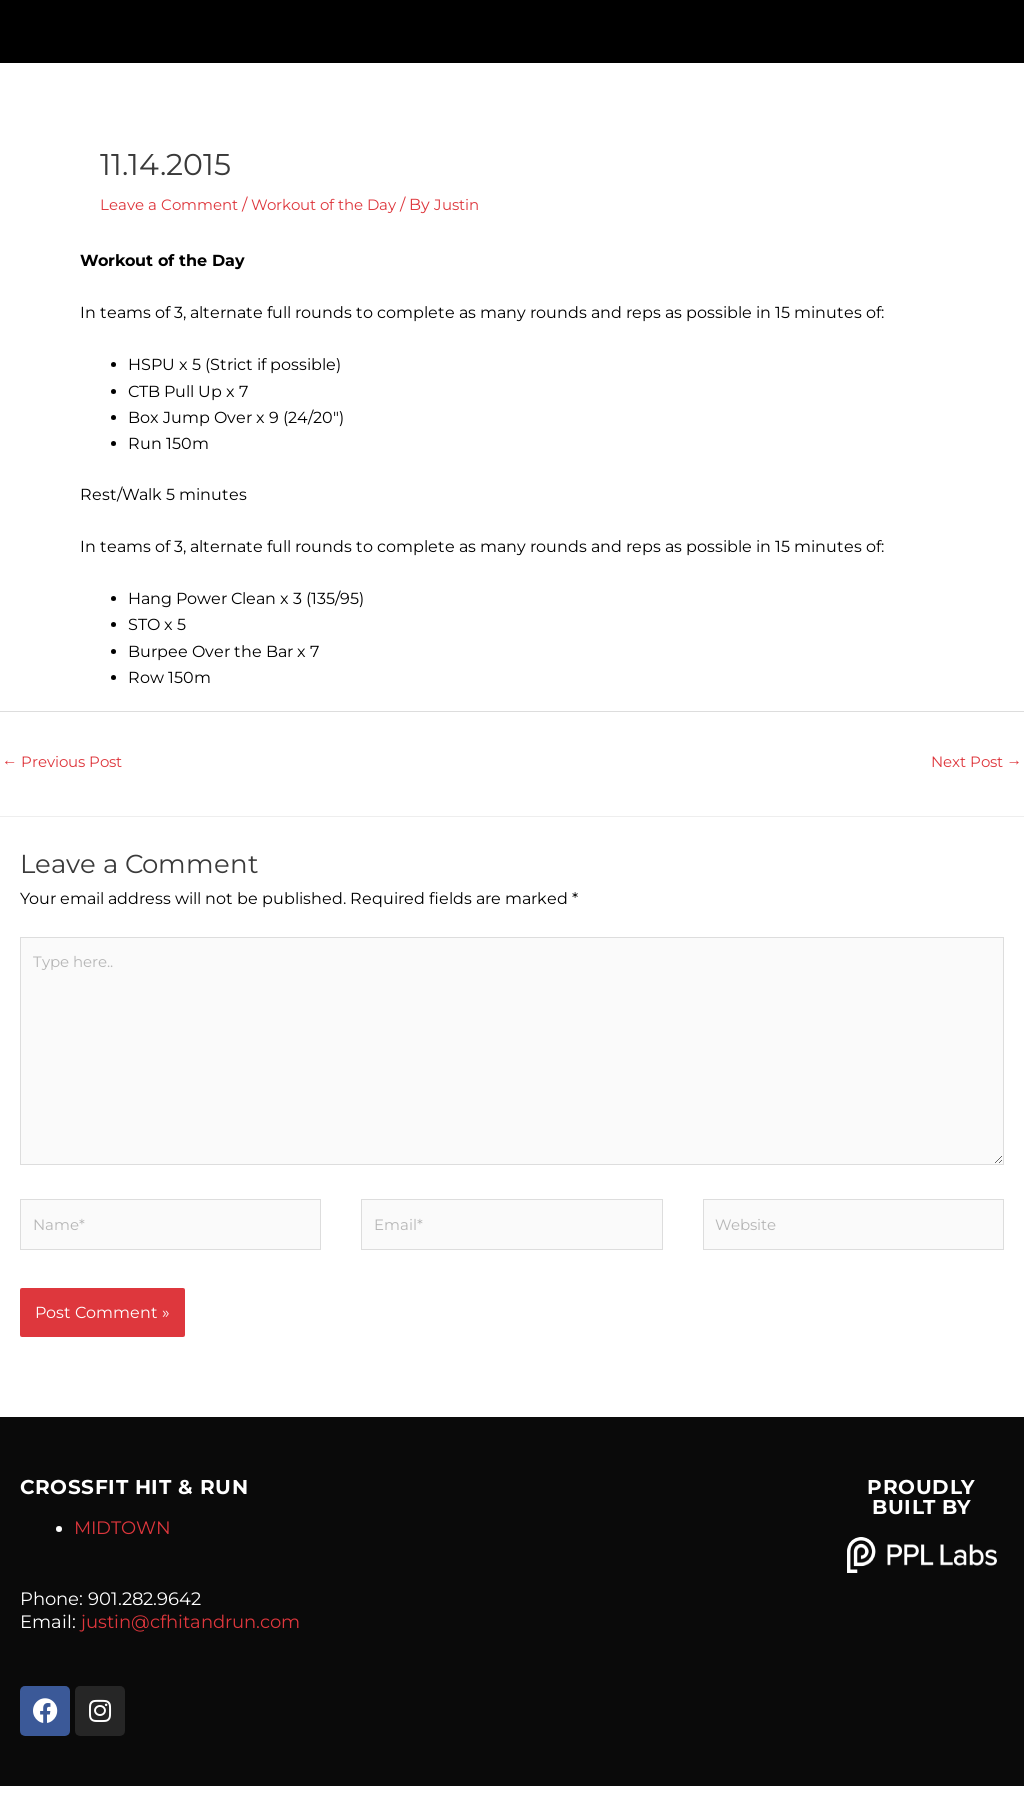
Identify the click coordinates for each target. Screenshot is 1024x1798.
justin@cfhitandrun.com (190, 1634)
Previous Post (66, 762)
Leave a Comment (173, 204)
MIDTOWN (122, 1540)
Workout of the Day (338, 204)
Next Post (972, 762)
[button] (511, 26)
